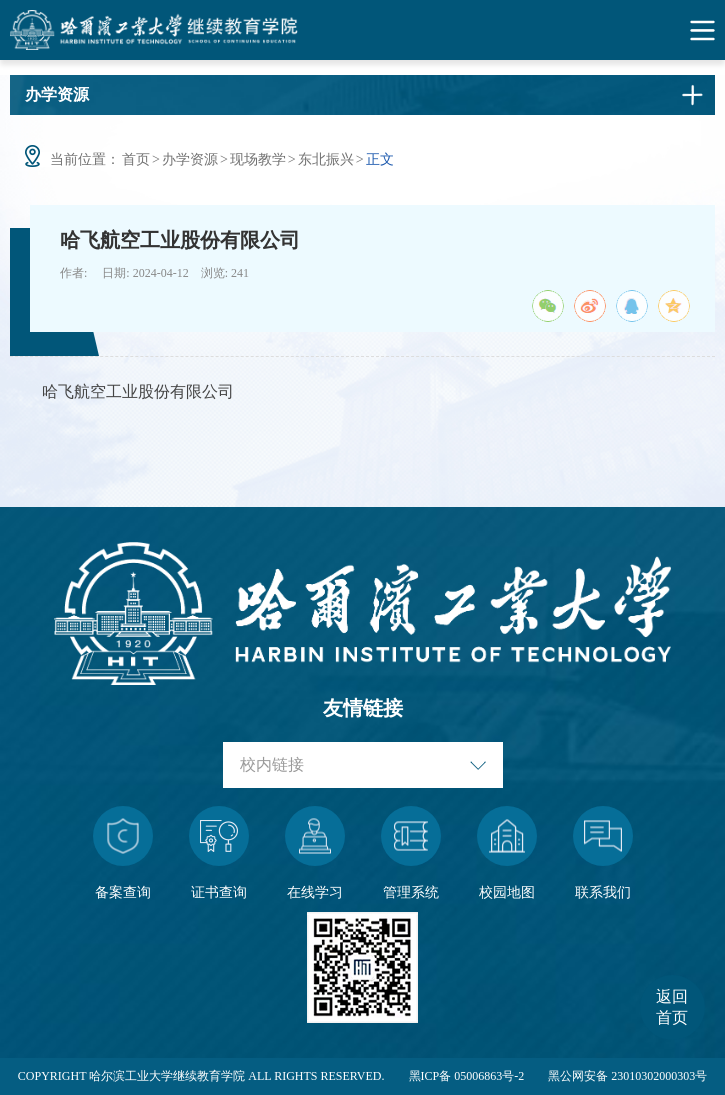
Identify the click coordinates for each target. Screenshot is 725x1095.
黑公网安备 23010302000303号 (627, 1076)
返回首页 (672, 1007)
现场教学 (258, 159)
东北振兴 (326, 159)
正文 (380, 159)
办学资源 (190, 159)
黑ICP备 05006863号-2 (467, 1076)
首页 (136, 159)
